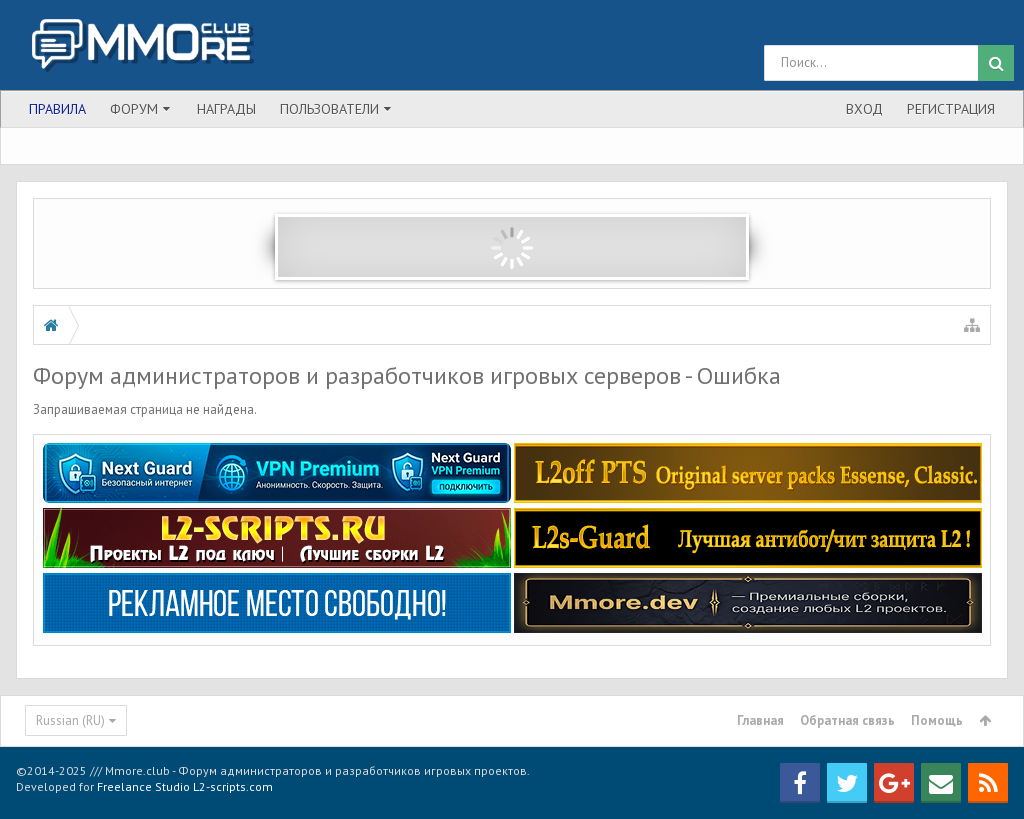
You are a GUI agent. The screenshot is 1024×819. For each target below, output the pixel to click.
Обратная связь (847, 720)
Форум (134, 109)
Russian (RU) (70, 720)
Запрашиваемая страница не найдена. (145, 409)
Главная (760, 720)
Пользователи (329, 109)
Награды (226, 109)
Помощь (937, 720)
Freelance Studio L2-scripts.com (185, 786)
